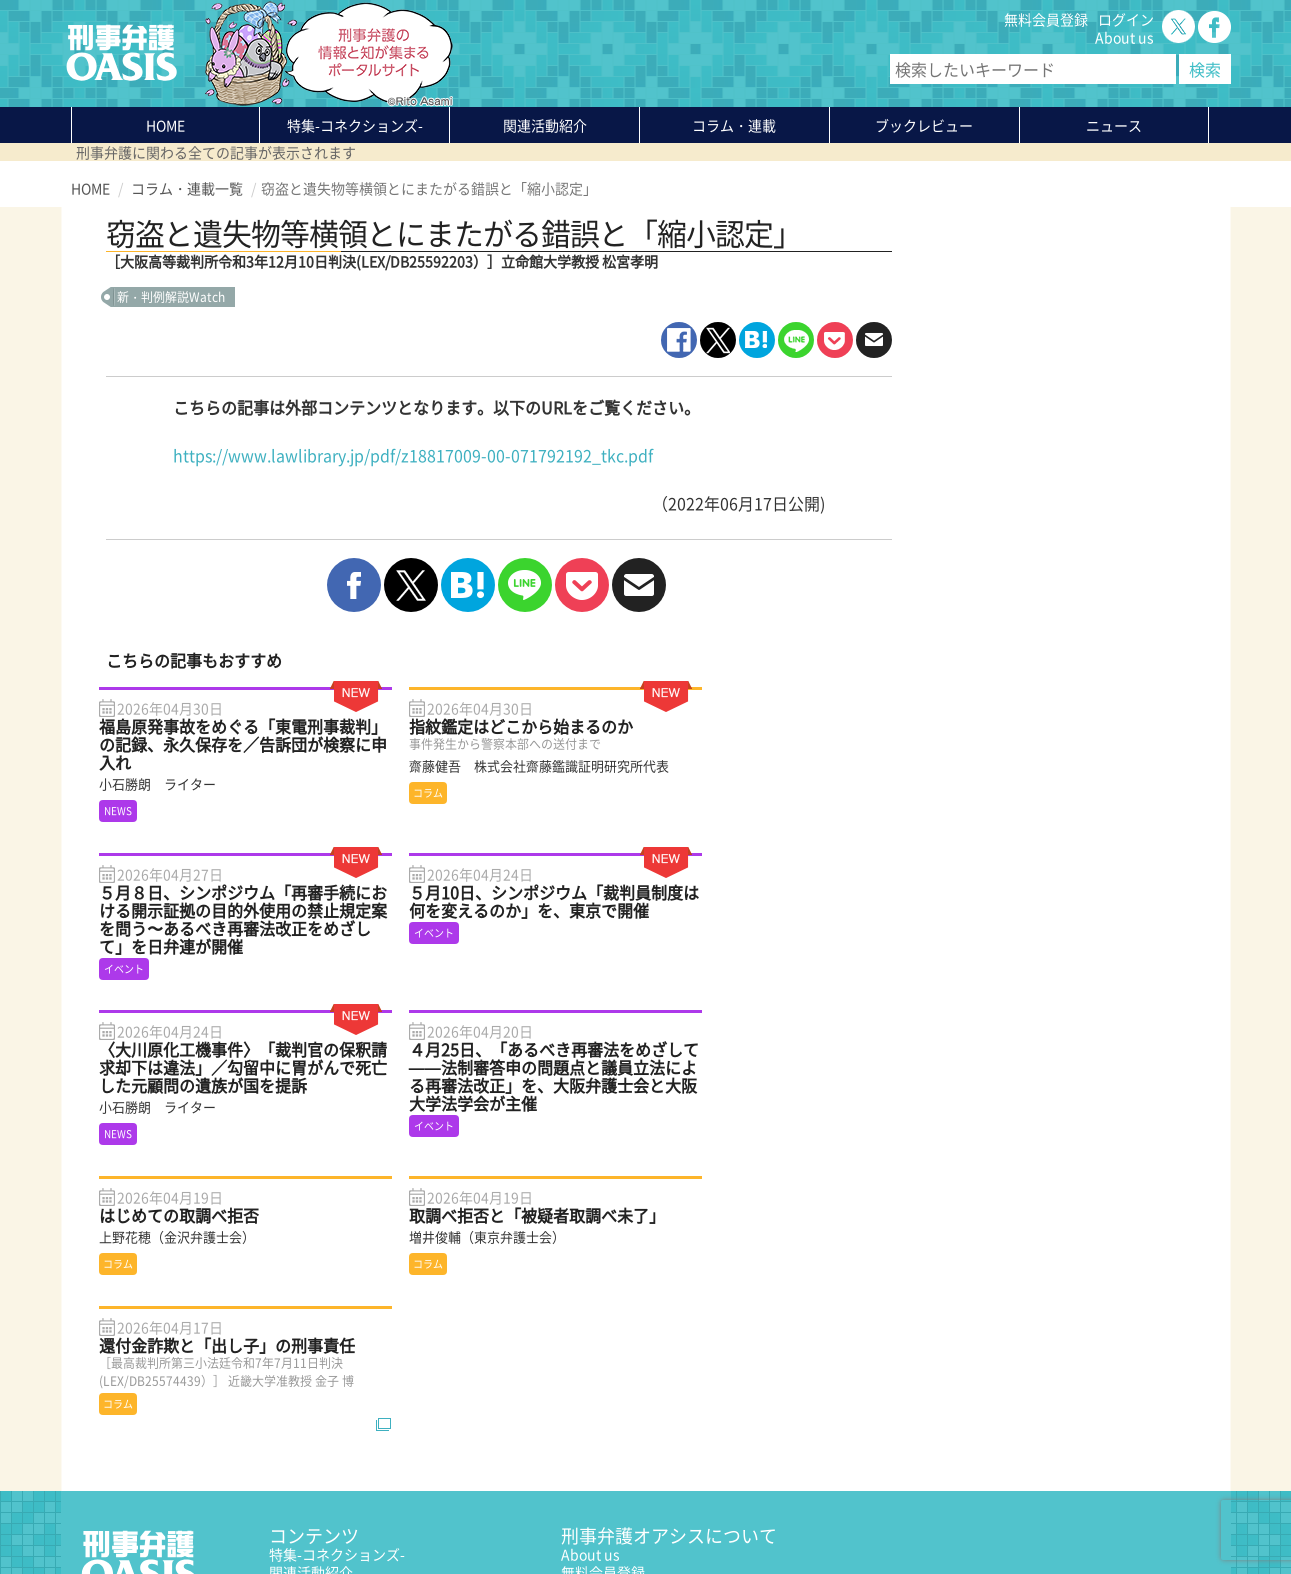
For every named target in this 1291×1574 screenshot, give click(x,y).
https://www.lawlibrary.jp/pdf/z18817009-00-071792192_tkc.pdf (413, 455)
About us (1124, 37)
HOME (165, 125)
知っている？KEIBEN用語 (349, 1421)
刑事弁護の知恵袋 (325, 1439)
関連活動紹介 (545, 125)
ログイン (1126, 19)
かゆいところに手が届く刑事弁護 (374, 1457)
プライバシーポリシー (141, 1511)
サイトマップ (315, 1511)
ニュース (297, 1403)
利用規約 (242, 1511)
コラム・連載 (311, 1367)
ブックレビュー (924, 125)
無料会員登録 (1046, 19)
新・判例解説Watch (171, 297)
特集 (355, 125)
